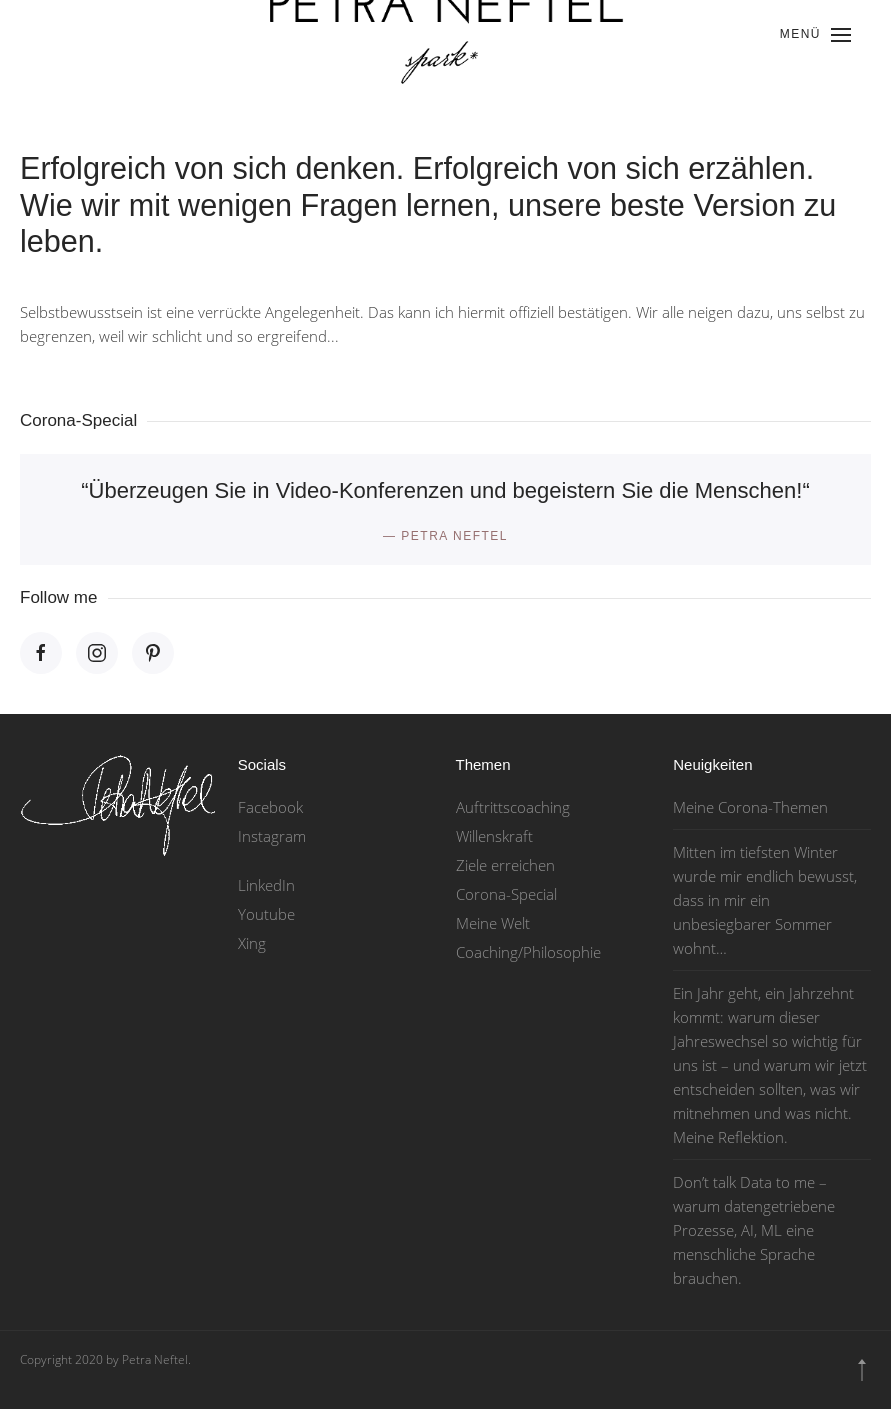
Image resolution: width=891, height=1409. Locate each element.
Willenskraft (494, 836)
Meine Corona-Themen (750, 807)
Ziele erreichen (505, 865)
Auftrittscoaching (513, 807)
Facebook (270, 807)
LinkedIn (266, 885)
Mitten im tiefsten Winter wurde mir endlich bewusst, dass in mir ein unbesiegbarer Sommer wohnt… (765, 900)
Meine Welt (493, 923)
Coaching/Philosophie (528, 952)
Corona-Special (506, 894)
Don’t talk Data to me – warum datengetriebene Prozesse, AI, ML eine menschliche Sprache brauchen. (754, 1230)
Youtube (266, 914)
